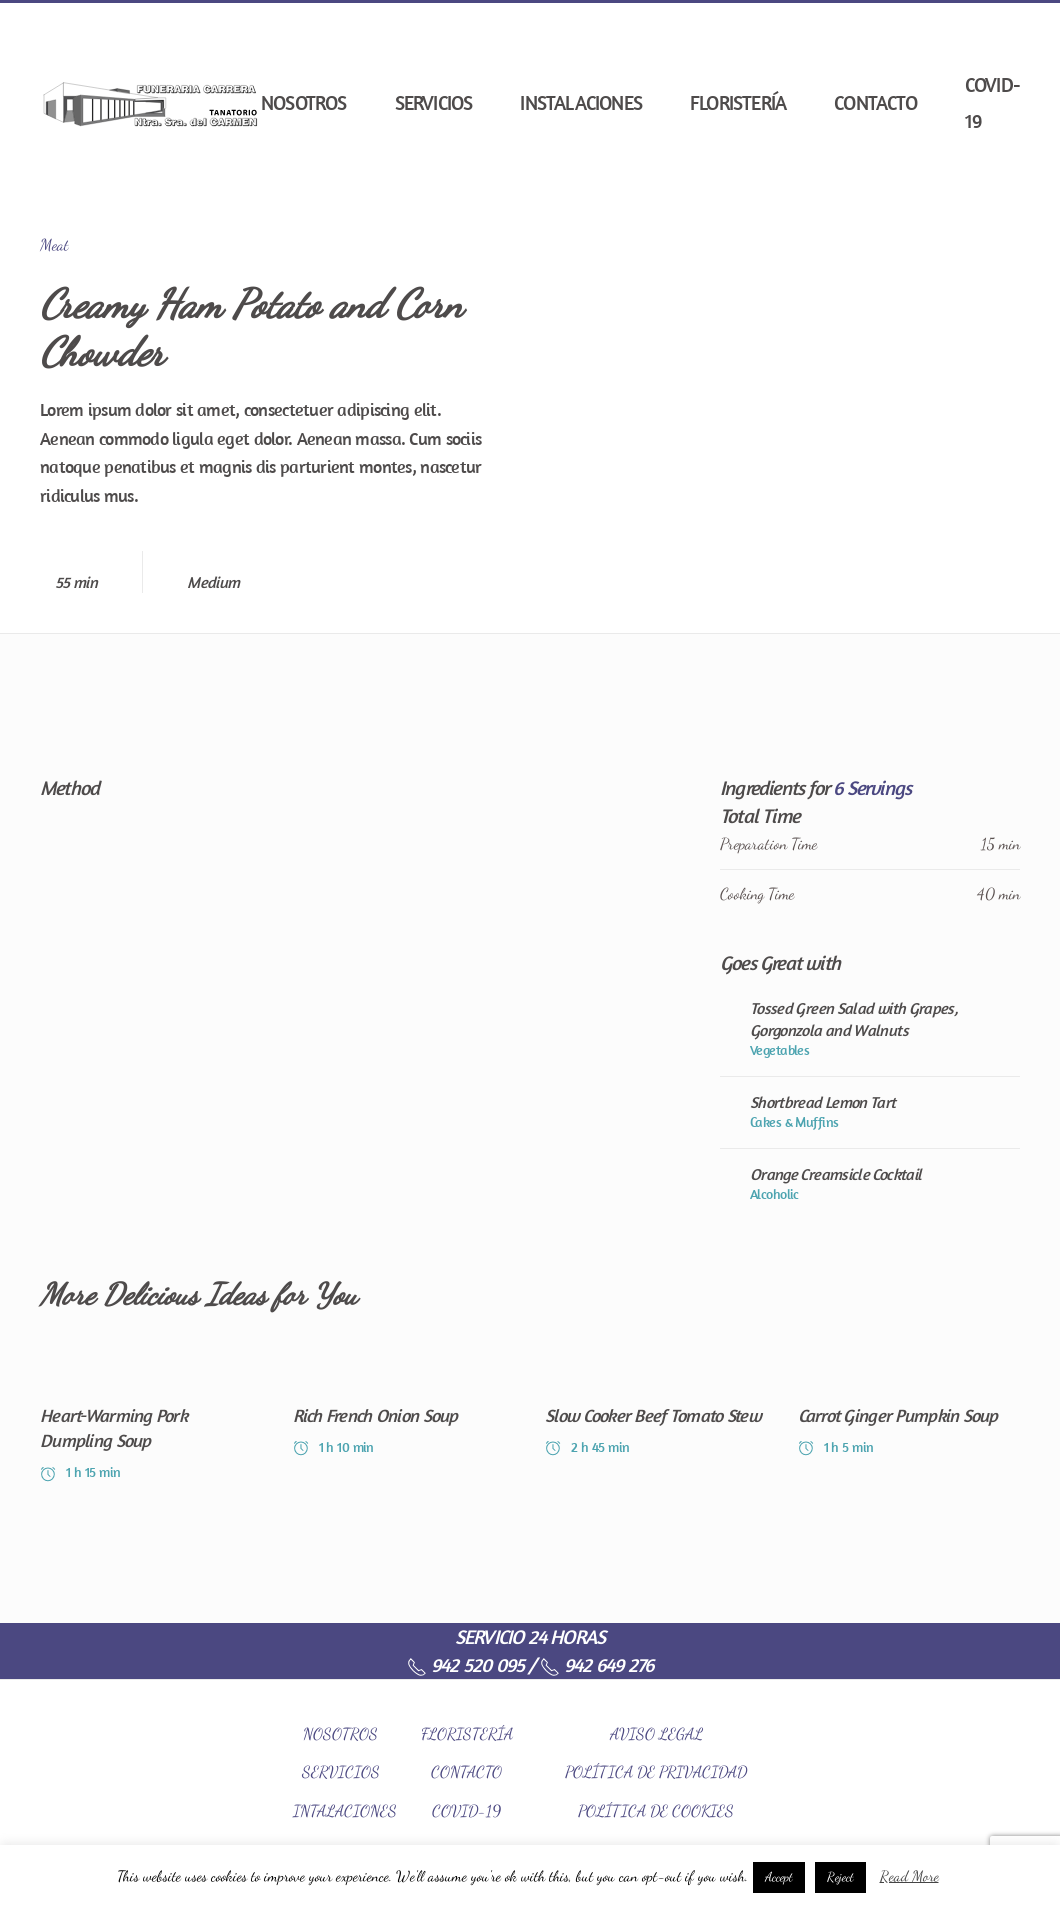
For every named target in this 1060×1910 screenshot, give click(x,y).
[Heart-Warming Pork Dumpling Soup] (151, 1418)
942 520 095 (465, 1664)
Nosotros (304, 102)
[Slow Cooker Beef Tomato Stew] (656, 1418)
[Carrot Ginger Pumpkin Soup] (909, 1418)
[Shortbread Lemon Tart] (870, 1112)
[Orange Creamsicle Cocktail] (870, 1184)
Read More (909, 1876)
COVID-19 (992, 102)
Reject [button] (840, 1877)
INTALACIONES (345, 1810)
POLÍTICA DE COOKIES (656, 1810)
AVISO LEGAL (656, 1733)
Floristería (738, 102)
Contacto (875, 102)
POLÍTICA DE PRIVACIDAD (656, 1771)
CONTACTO (466, 1771)
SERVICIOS (341, 1771)
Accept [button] (779, 1877)
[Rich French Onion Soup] (404, 1418)
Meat (54, 244)
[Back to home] (150, 103)
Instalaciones (581, 102)
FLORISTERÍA (467, 1733)
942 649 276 (596, 1664)
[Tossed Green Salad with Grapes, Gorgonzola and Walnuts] (870, 1029)
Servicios (434, 102)
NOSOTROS (340, 1733)
